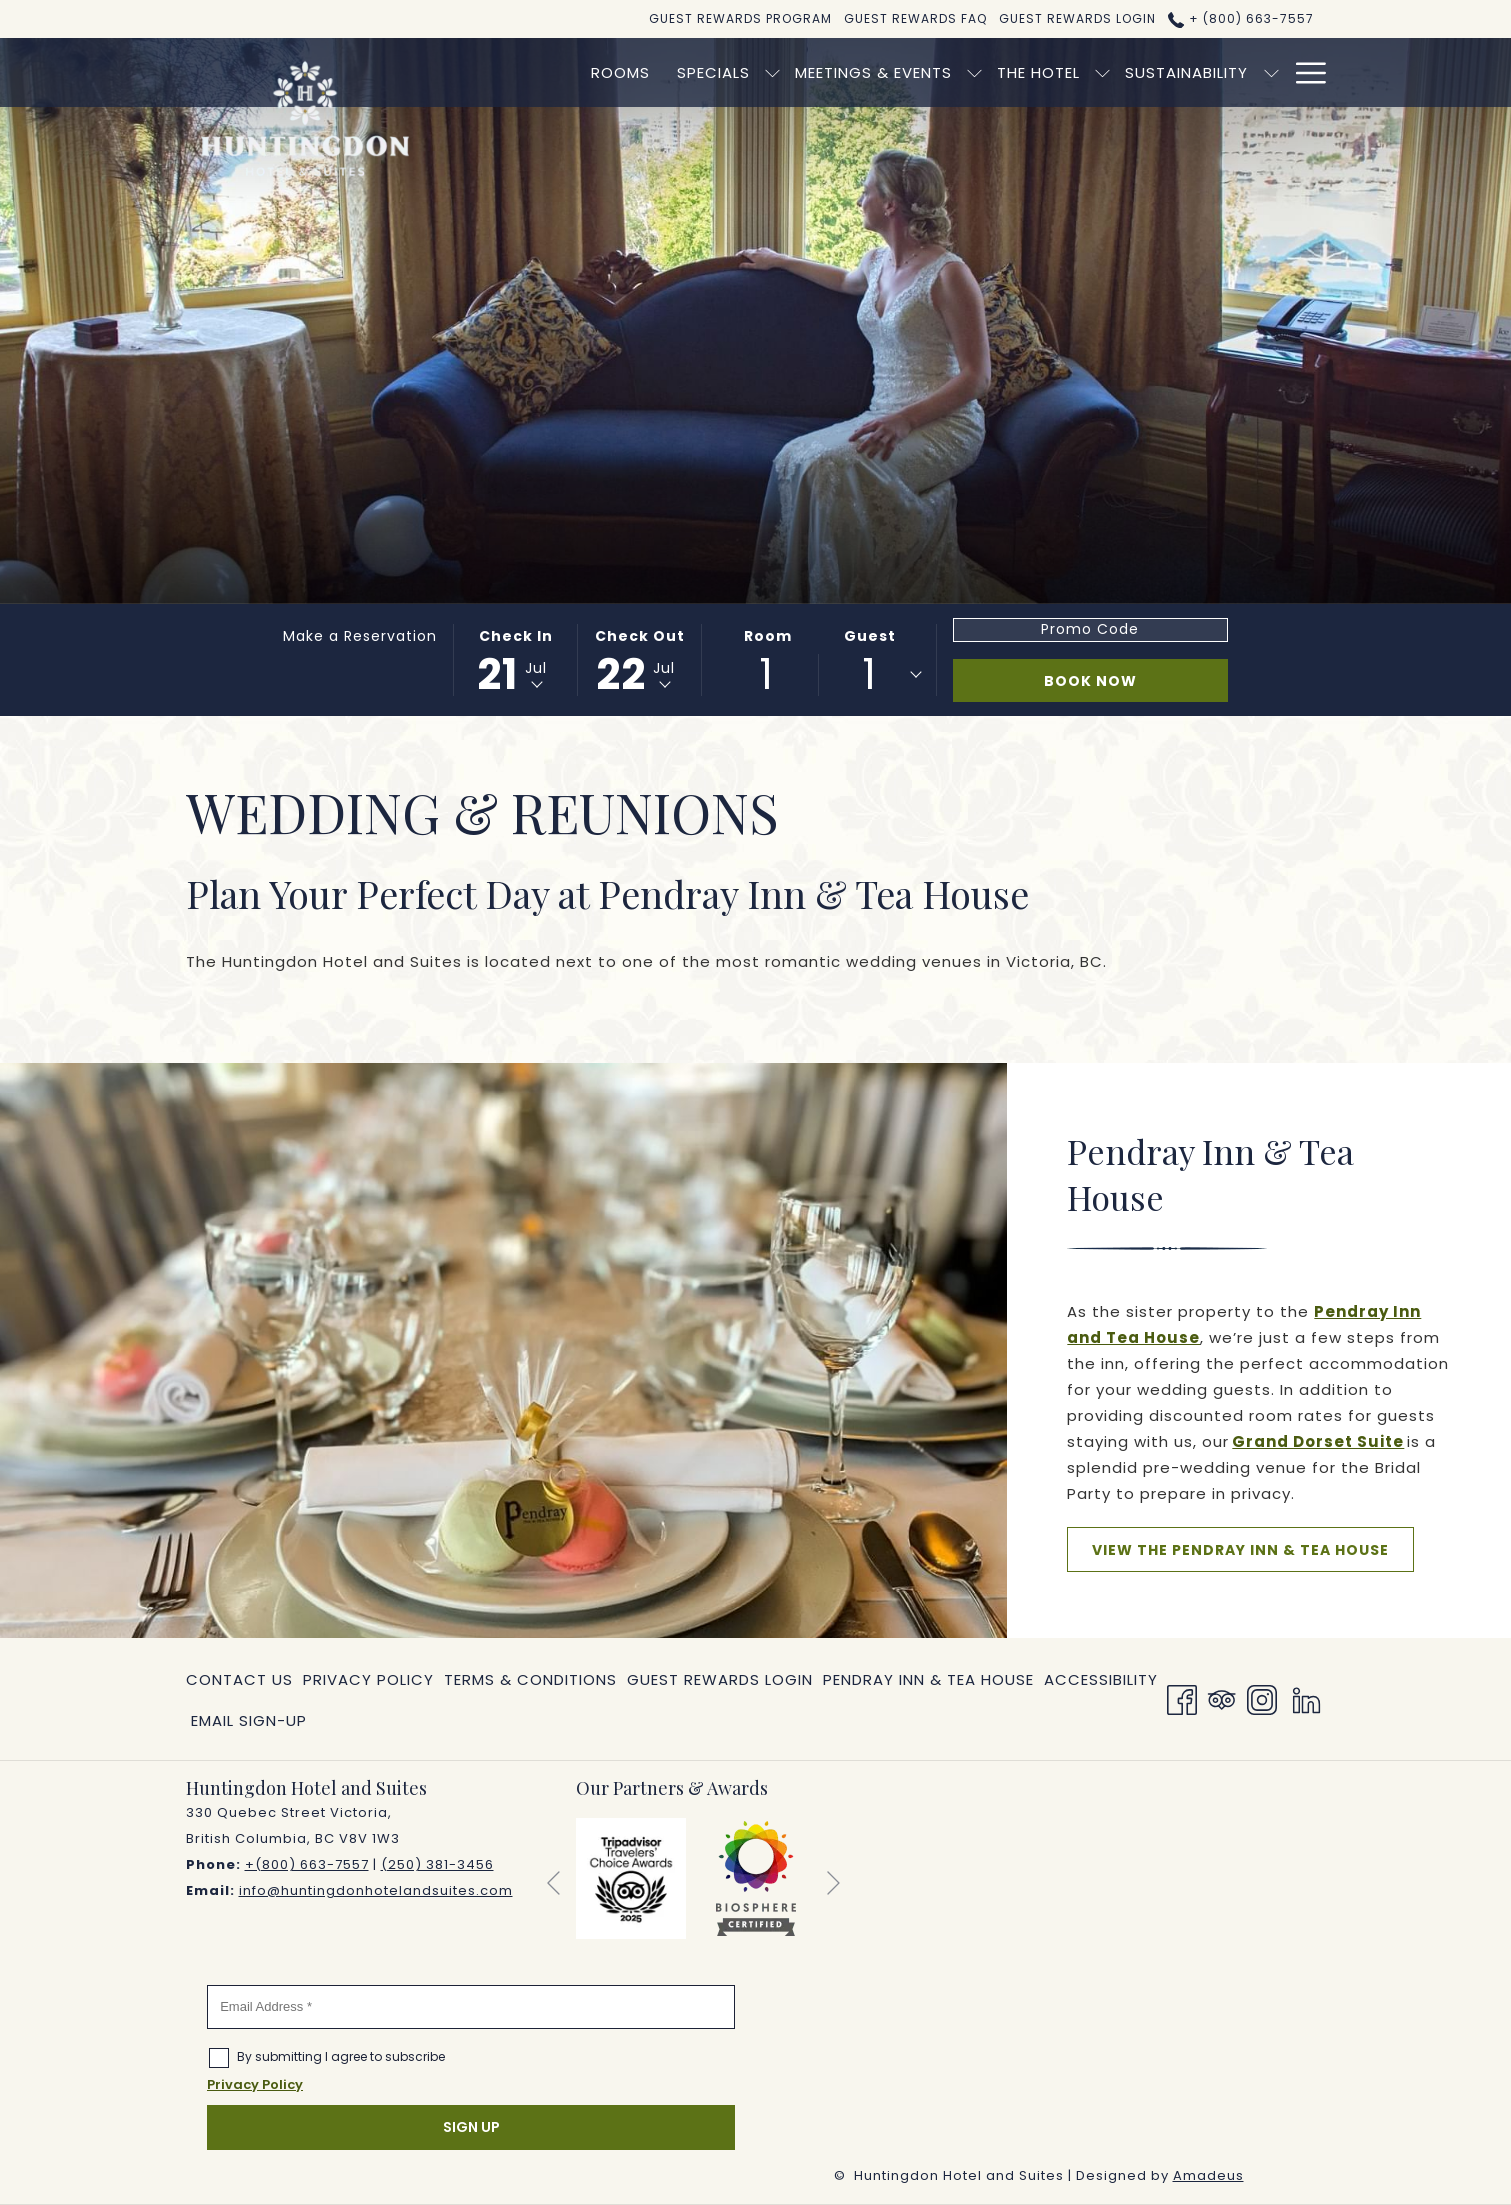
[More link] (1303, 72)
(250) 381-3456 (437, 1864)
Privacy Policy (368, 1679)
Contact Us (239, 1679)
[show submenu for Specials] (680, 72)
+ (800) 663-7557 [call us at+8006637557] (1240, 18)
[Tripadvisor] (1222, 1699)
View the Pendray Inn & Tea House (1253, 1555)
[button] (516, 660)
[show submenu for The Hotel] (1010, 72)
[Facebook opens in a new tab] (1182, 1699)
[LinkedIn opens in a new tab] (1306, 1699)
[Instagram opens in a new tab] (1262, 1699)
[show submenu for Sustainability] (1178, 72)
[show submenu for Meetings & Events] (882, 72)
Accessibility (1101, 1679)
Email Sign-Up (249, 1720)
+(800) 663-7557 (307, 1864)
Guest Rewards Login (720, 1679)
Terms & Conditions (530, 1679)
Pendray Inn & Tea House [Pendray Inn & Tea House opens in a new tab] (928, 1683)
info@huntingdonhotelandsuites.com (376, 1890)
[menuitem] (528, 72)
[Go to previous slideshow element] (553, 1882)
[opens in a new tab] (631, 1877)
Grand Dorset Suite (1318, 1441)
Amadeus (1208, 2175)
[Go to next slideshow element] (833, 1882)
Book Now (1090, 681)
